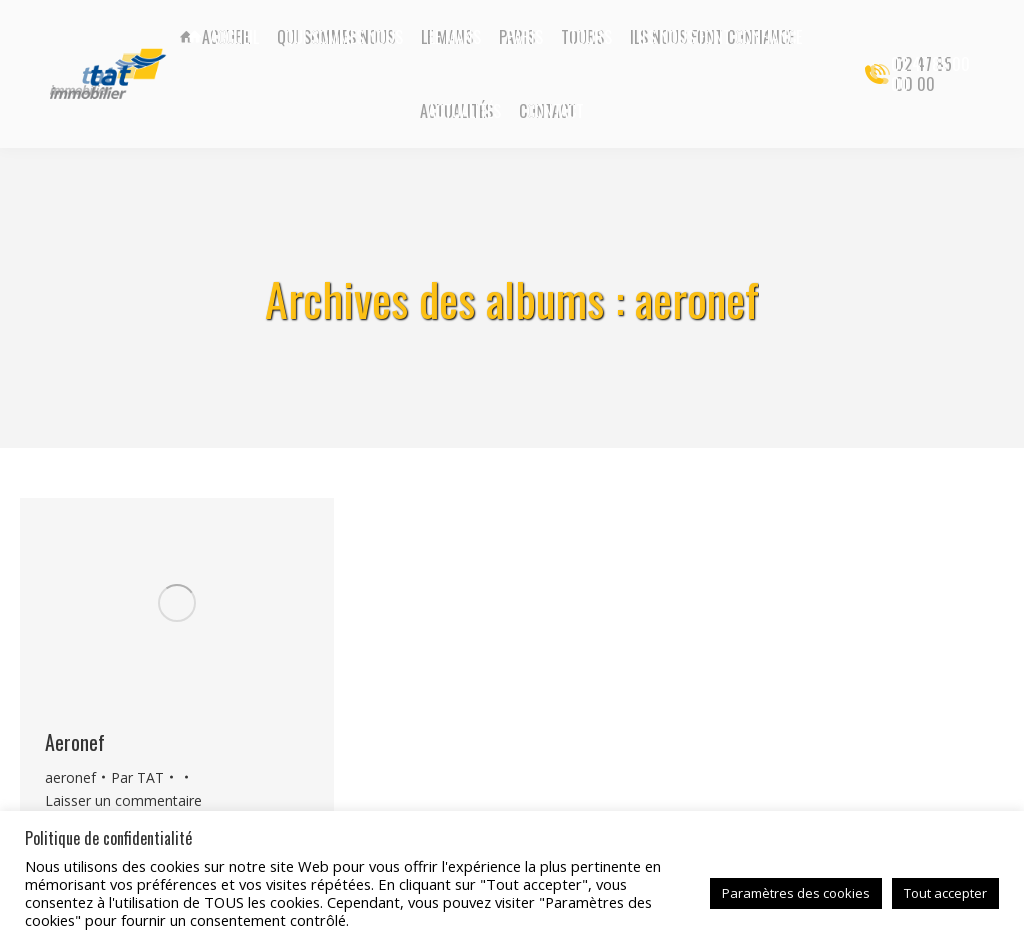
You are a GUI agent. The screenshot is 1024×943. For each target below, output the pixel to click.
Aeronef (75, 742)
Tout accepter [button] (945, 893)
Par (137, 777)
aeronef (70, 777)
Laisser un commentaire (123, 800)
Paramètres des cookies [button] (796, 893)
